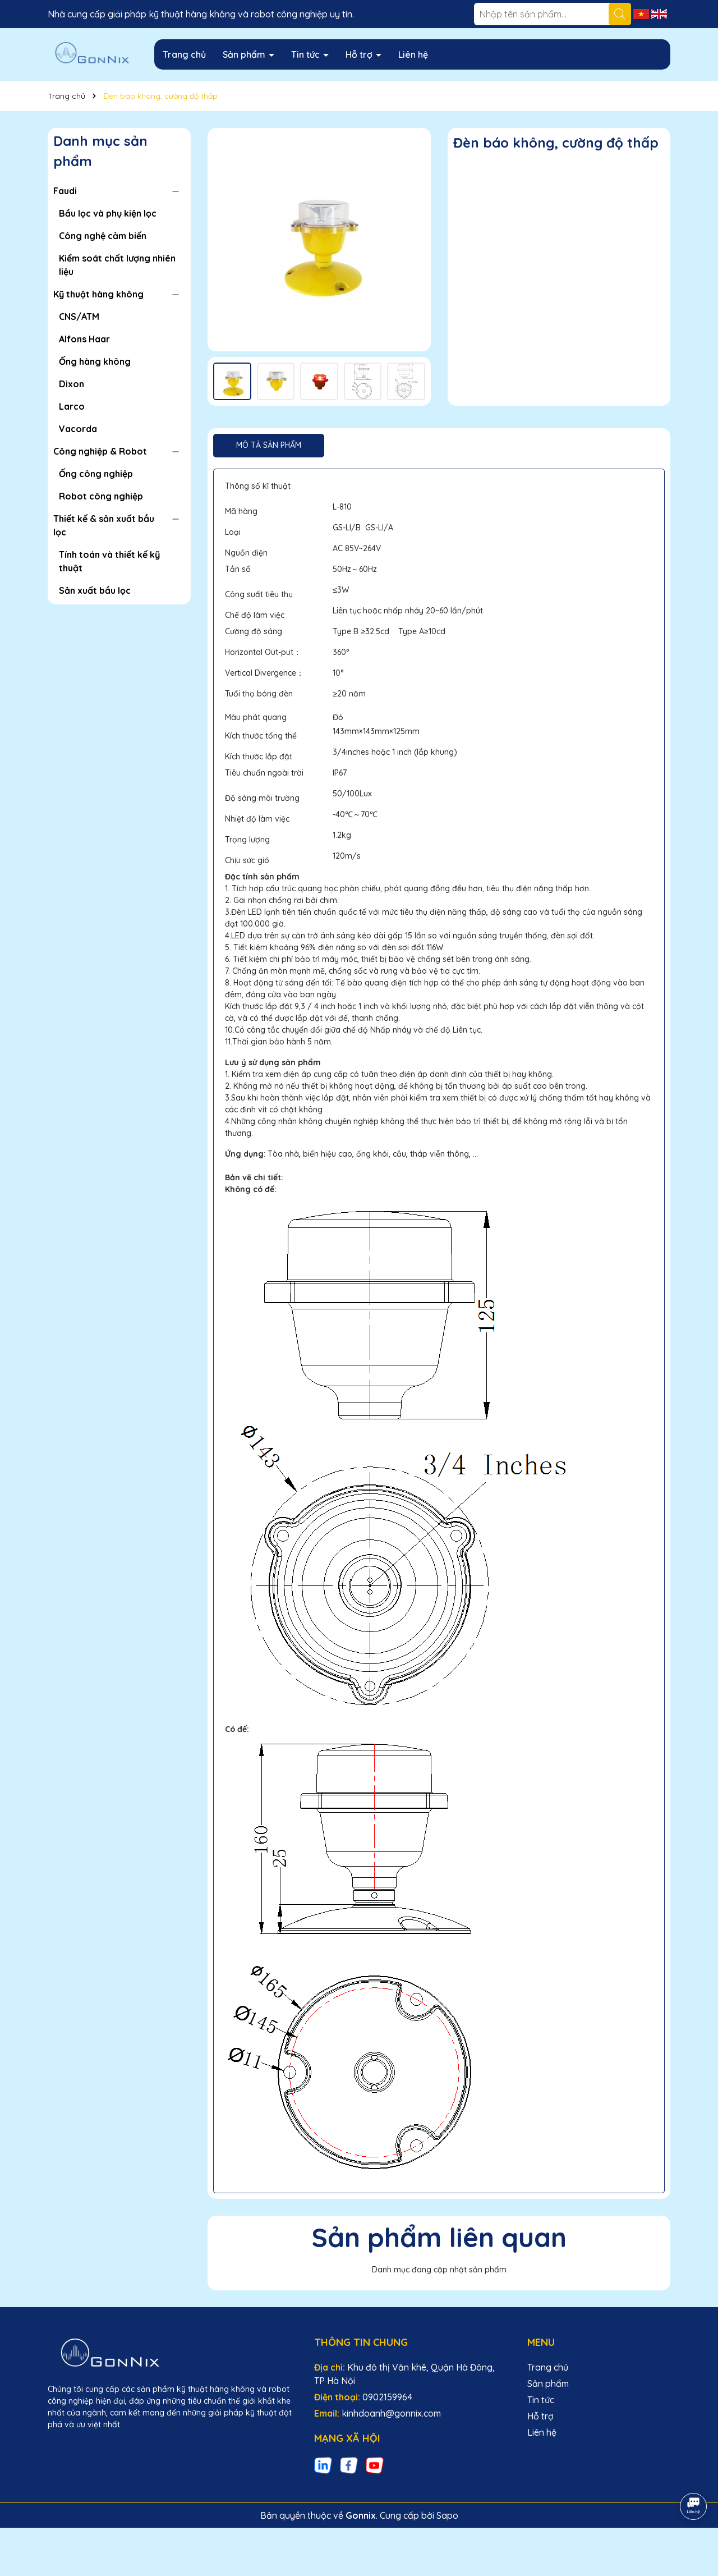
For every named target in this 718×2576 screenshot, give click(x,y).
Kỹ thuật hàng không (98, 294)
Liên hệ (413, 54)
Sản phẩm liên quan (439, 2237)
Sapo (447, 2515)
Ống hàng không (95, 361)
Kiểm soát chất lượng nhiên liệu (117, 265)
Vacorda (78, 428)
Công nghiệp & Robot (100, 451)
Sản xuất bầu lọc (95, 590)
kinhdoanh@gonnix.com (391, 2413)
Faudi (65, 190)
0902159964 (387, 2397)
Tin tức (306, 54)
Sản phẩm (245, 54)
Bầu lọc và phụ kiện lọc (108, 213)
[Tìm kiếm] (620, 14)
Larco (72, 406)
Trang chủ (184, 54)
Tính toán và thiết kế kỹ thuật (109, 561)
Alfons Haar (84, 339)
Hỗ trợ (360, 54)
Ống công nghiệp (96, 473)
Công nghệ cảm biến (102, 235)
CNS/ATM (79, 316)
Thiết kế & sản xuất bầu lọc (103, 525)
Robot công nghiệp (101, 496)
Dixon (71, 383)
